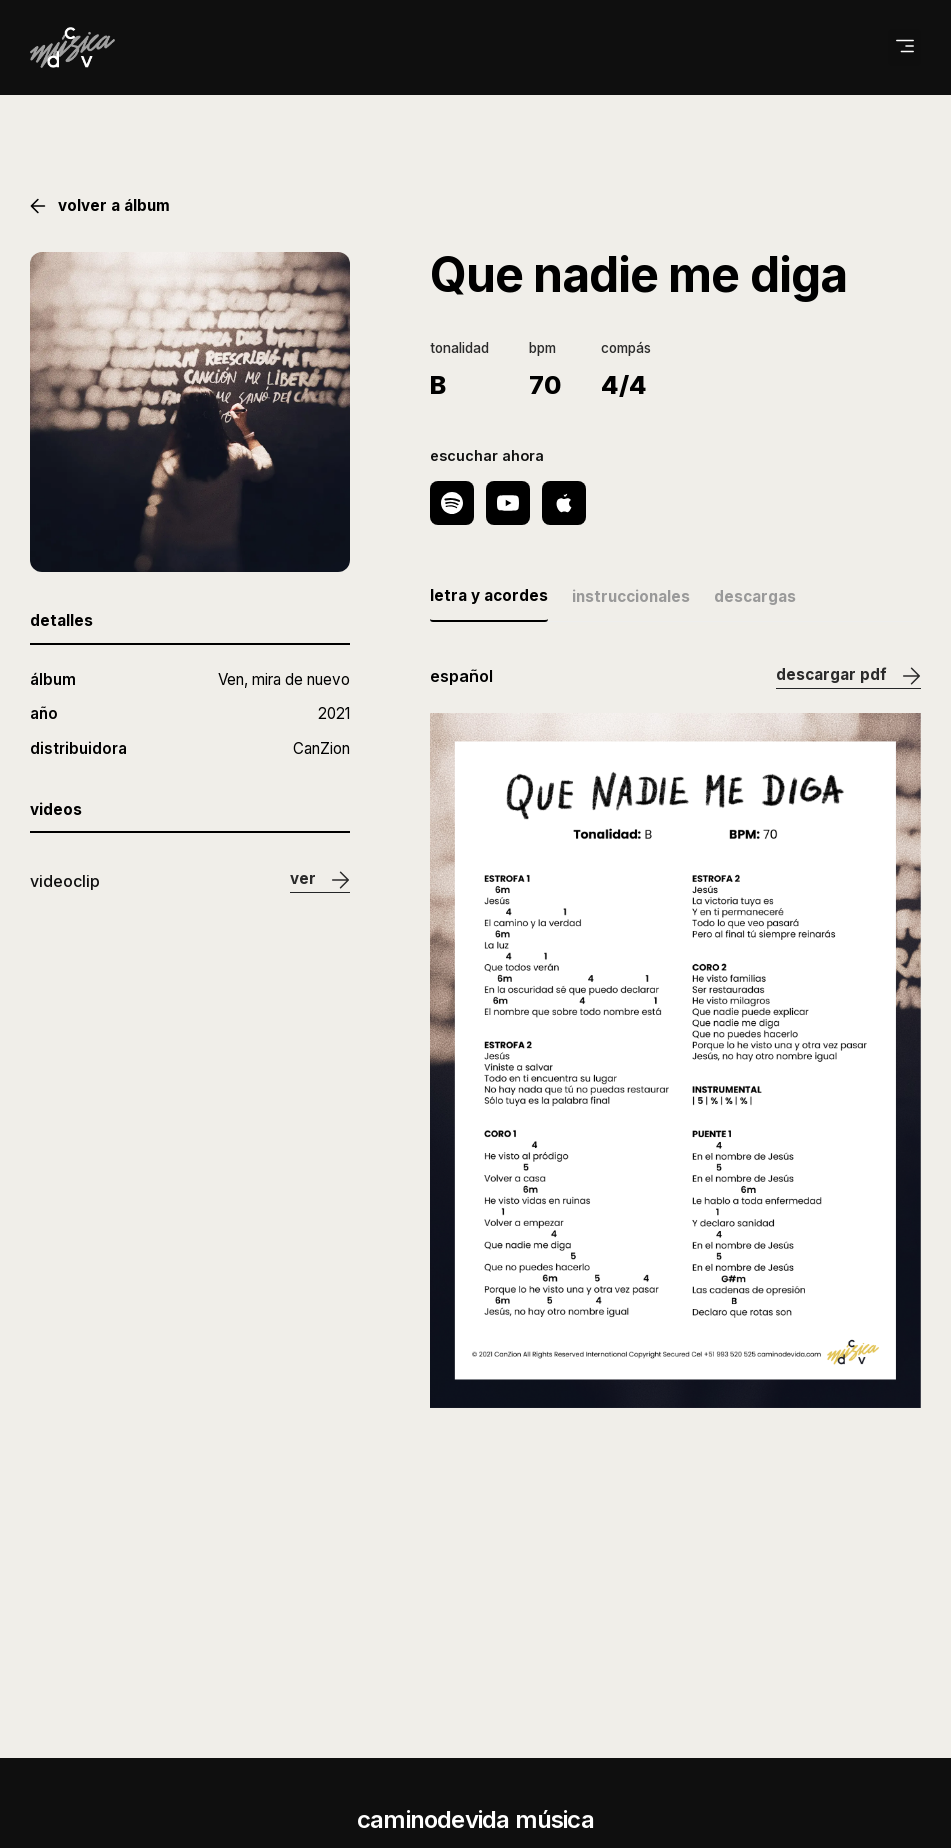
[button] (904, 47)
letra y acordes (489, 595)
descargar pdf (848, 676)
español (461, 676)
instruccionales (631, 596)
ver (320, 880)
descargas (755, 596)
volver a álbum (100, 206)
